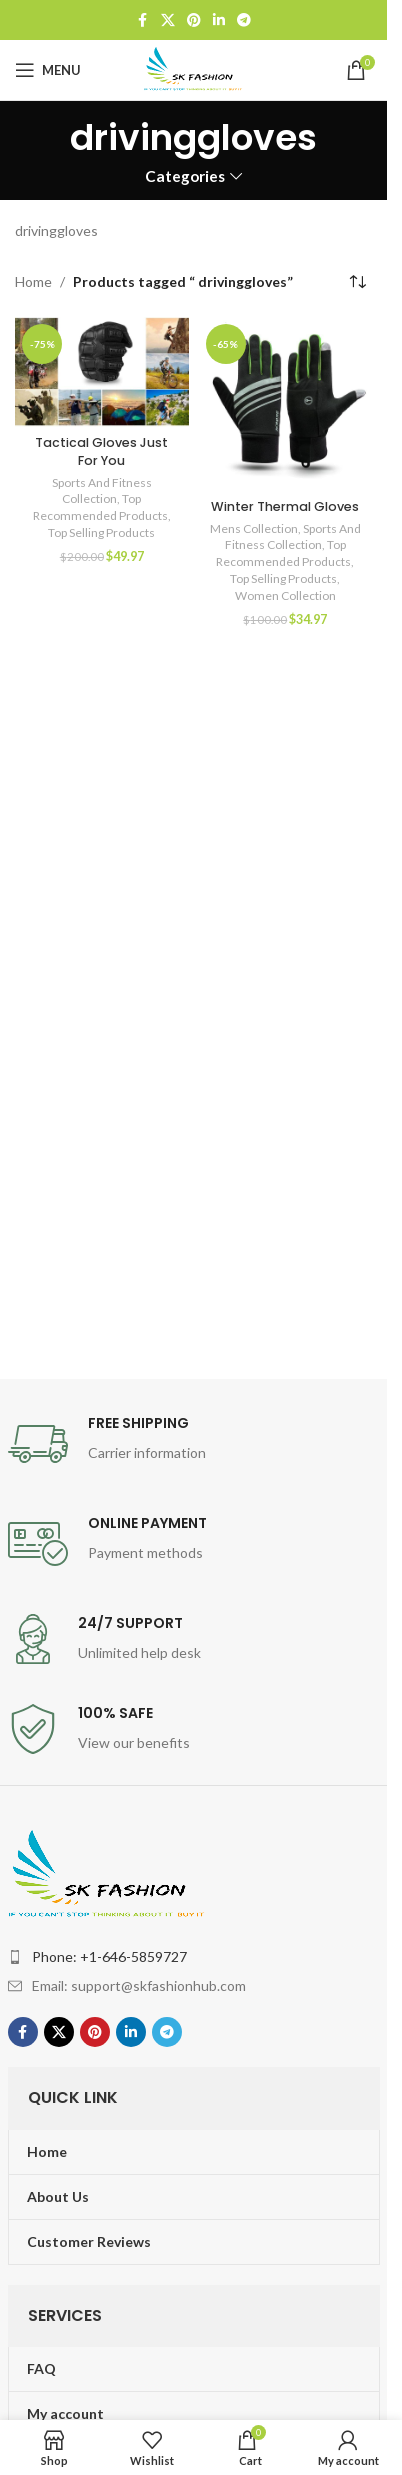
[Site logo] (194, 68)
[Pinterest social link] (194, 20)
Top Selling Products (101, 532)
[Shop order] (357, 282)
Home (33, 281)
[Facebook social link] (143, 20)
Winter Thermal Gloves (285, 506)
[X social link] (168, 20)
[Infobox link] (194, 1444)
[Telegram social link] (244, 20)
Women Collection (285, 595)
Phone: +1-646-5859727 (109, 1956)
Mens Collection (254, 528)
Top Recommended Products (100, 507)
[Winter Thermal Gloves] (286, 404)
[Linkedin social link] (219, 20)
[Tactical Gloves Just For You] (102, 372)
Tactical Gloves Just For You (101, 451)
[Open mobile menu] (48, 70)
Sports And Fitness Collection (102, 491)
